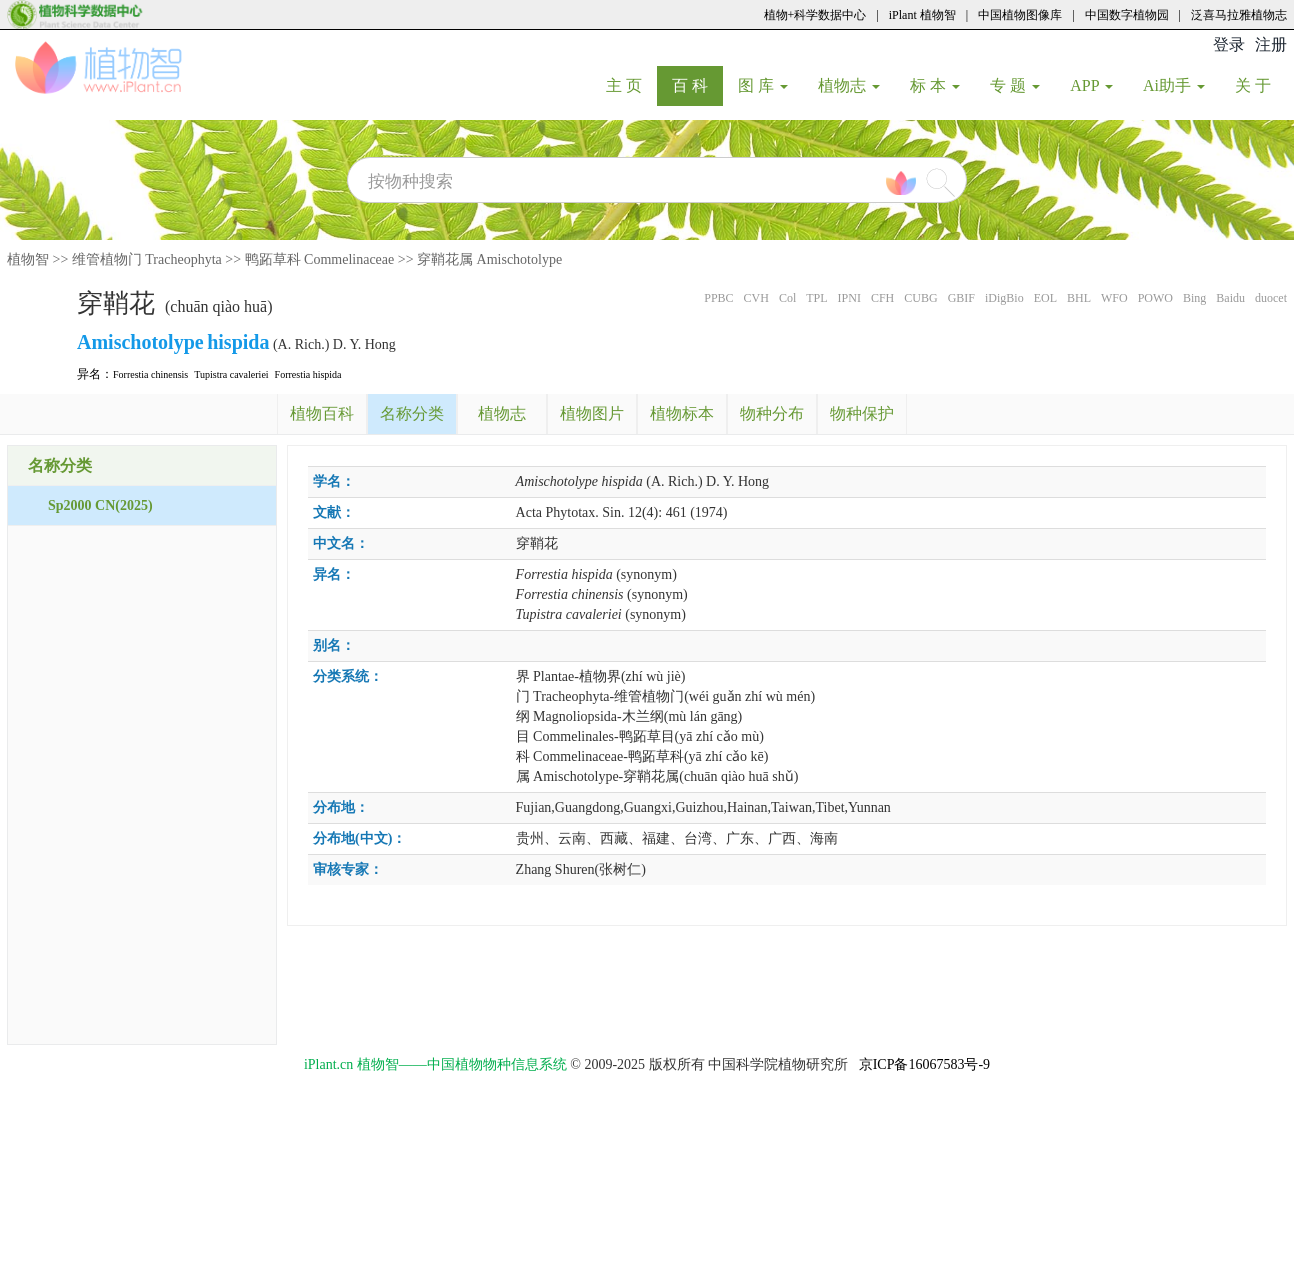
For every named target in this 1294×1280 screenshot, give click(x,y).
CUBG (920, 298)
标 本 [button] (935, 85)
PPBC (718, 298)
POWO (1155, 298)
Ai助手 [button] (1174, 85)
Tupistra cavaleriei (231, 374)
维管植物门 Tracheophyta (147, 259)
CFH (882, 298)
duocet (1271, 298)
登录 (1229, 44)
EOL (1045, 298)
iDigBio (1004, 298)
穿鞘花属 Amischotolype (489, 259)
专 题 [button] (1015, 85)
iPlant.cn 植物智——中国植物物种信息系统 (435, 1064)
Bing (1194, 298)
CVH (756, 298)
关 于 (1260, 85)
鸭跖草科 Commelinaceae (320, 259)
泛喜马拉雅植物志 (1239, 15)
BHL (1079, 298)
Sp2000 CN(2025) (100, 505)
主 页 (631, 85)
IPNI (849, 298)
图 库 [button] (763, 85)
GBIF (961, 298)
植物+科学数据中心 (815, 15)
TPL (816, 298)
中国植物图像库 (1020, 15)
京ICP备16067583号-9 (924, 1064)
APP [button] (1091, 85)
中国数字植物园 (1127, 15)
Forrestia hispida (308, 374)
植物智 (28, 259)
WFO (1114, 298)
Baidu (1230, 298)
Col (787, 298)
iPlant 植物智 (922, 15)
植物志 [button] (849, 85)
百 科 (697, 85)
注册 (1271, 44)
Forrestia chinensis (150, 374)
